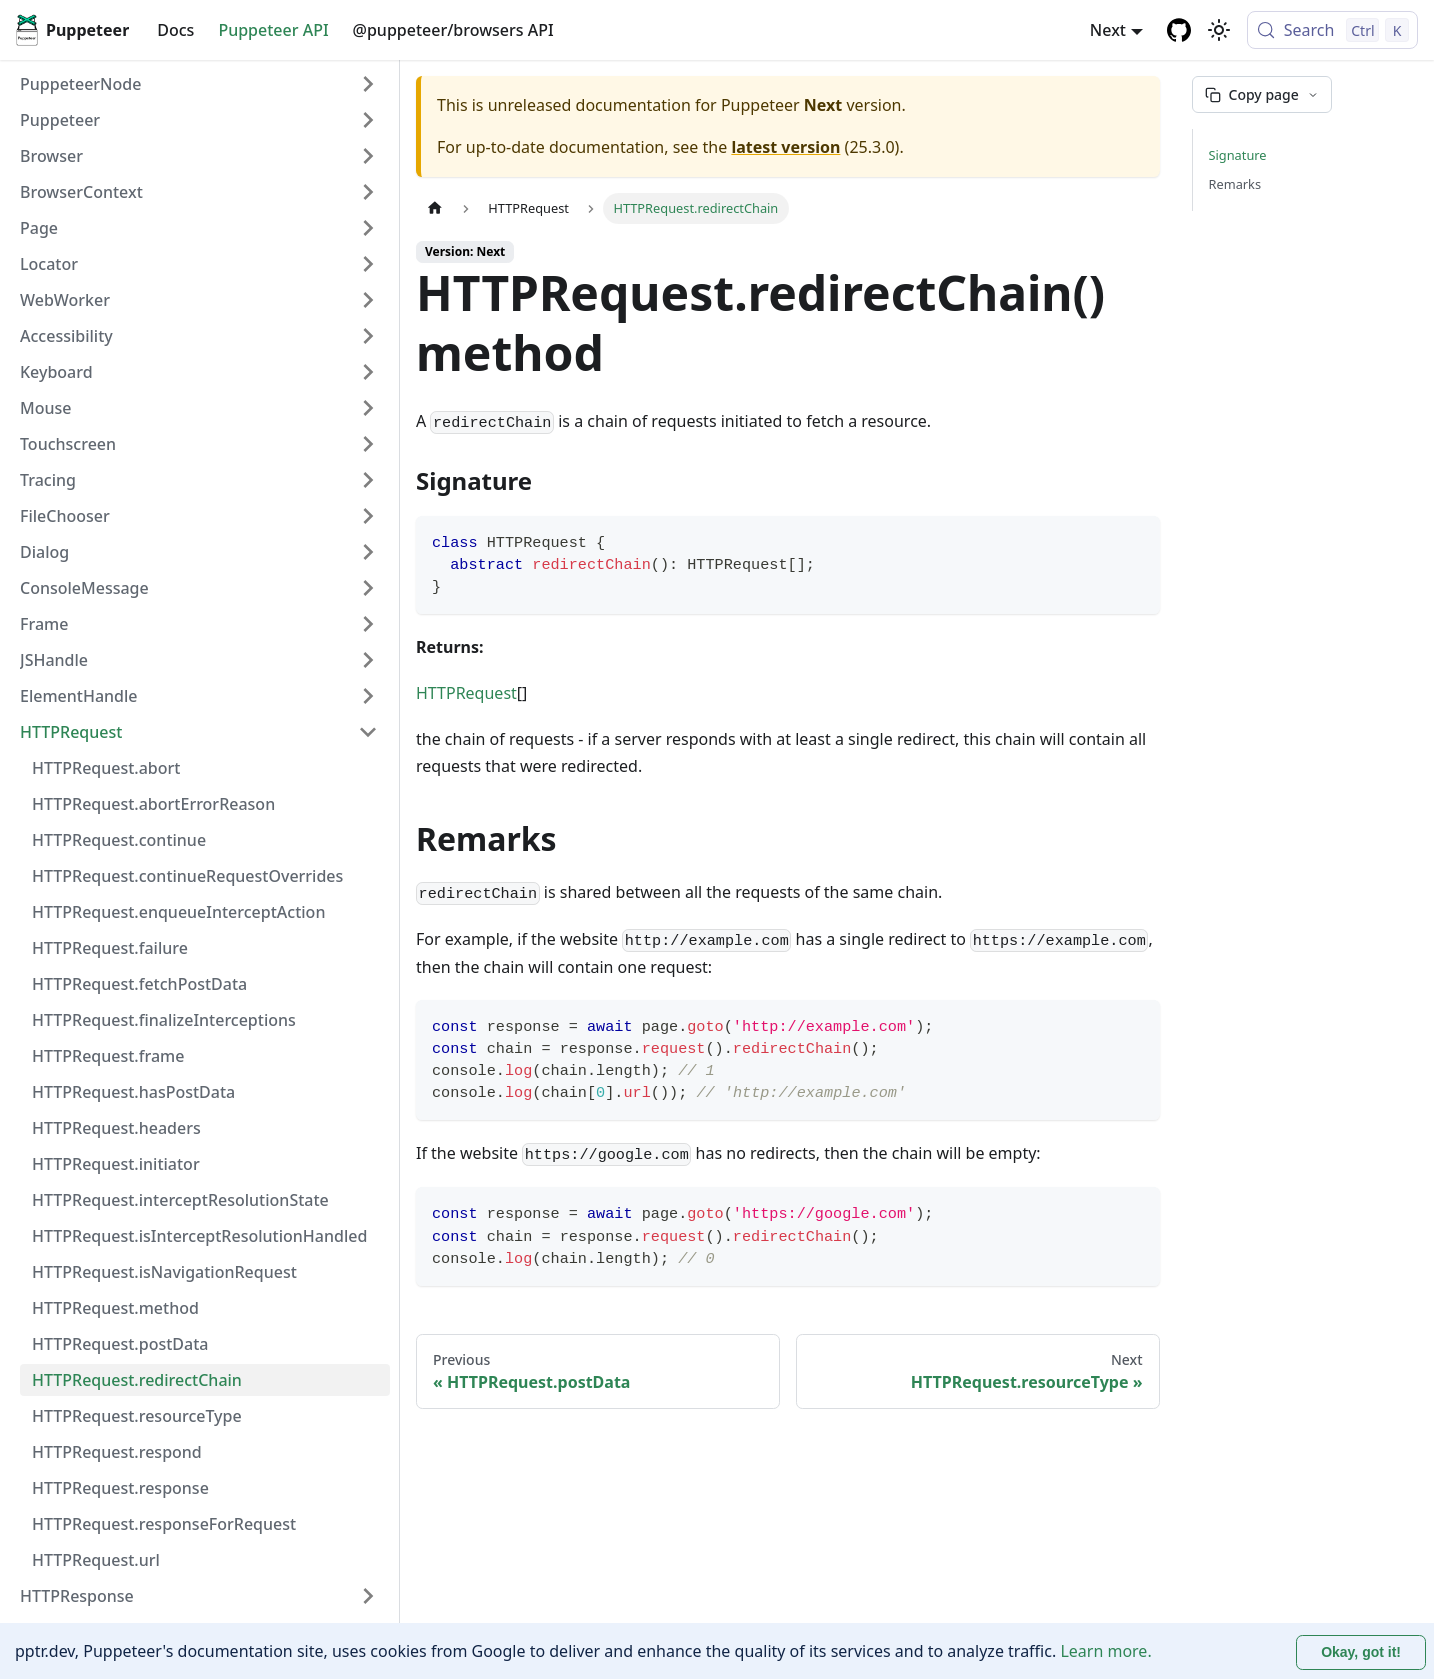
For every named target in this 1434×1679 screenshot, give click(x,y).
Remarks (1235, 184)
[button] (199, 120)
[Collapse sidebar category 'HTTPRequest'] (368, 732)
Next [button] (1108, 30)
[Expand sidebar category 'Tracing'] (368, 480)
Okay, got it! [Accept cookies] (1361, 1652)
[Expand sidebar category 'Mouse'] (368, 408)
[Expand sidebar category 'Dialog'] (368, 552)
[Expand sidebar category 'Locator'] (368, 264)
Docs (175, 30)
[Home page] (435, 208)
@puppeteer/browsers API (453, 30)
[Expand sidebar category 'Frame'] (368, 624)
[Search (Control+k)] (1332, 30)
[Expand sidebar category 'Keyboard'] (368, 372)
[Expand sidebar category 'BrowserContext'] (368, 192)
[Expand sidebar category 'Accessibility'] (368, 336)
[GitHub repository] (1179, 30)
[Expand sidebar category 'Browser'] (368, 156)
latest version (785, 147)
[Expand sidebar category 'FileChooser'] (368, 516)
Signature (1238, 155)
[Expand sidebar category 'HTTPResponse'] (368, 1596)
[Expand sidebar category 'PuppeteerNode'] (368, 84)
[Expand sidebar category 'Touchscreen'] (368, 444)
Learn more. (1105, 1651)
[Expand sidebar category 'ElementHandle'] (368, 696)
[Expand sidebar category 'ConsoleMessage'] (368, 588)
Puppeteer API (273, 30)
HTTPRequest (466, 693)
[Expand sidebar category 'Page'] (368, 228)
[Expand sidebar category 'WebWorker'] (368, 300)
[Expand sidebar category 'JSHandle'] (368, 660)
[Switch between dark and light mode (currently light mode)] (1219, 30)
